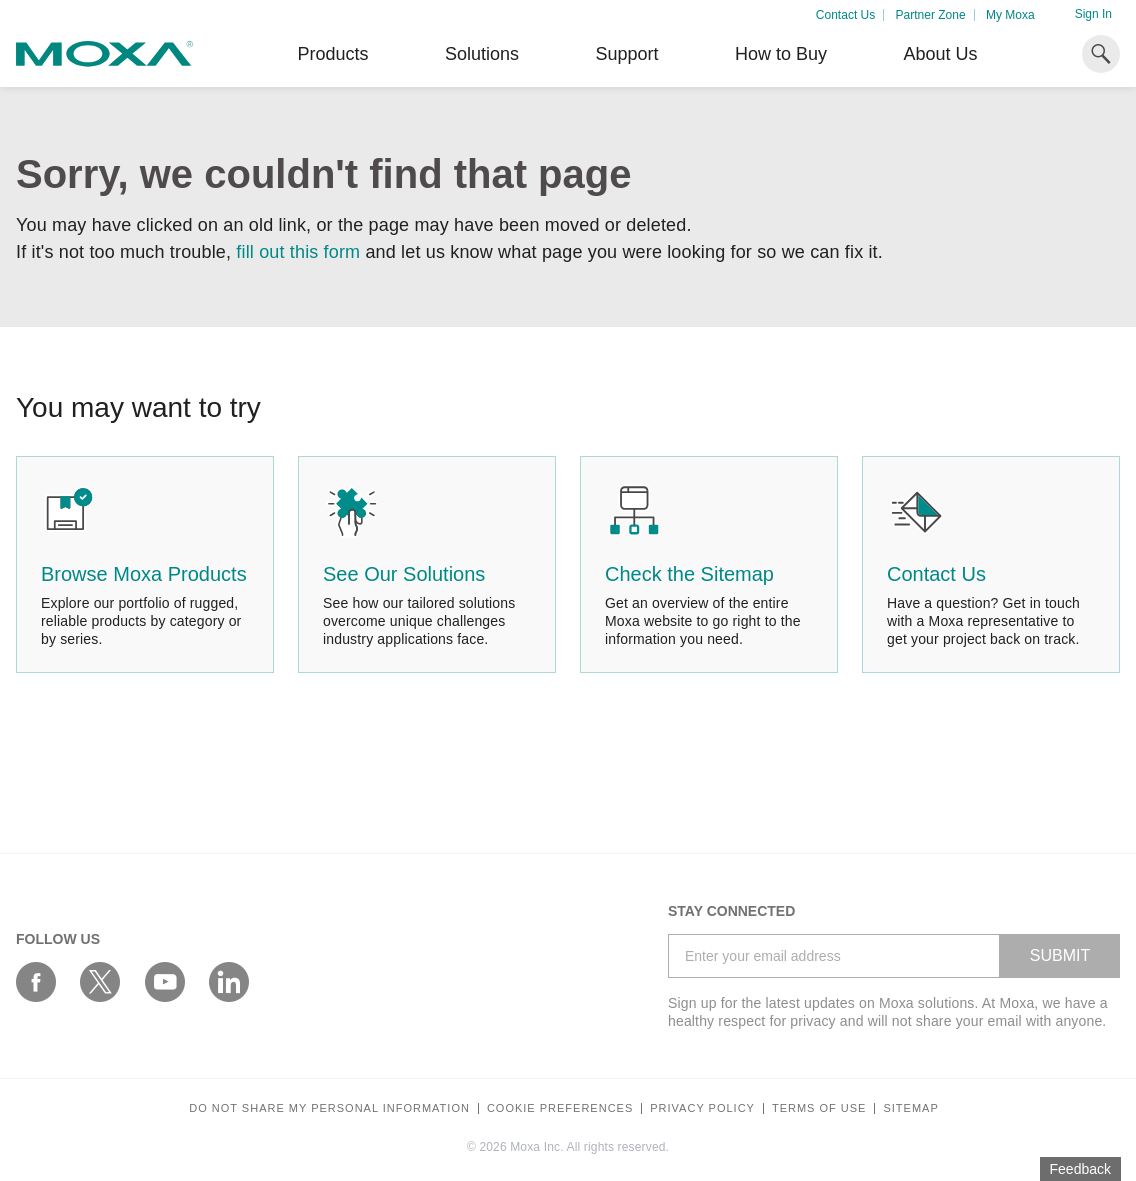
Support (626, 54)
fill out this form (298, 252)
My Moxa (1010, 15)
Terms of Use (819, 1108)
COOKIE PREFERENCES (560, 1108)
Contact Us (845, 15)
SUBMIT (1060, 955)
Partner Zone (931, 15)
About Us (940, 54)
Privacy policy (702, 1108)
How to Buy (781, 54)
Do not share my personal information (329, 1108)
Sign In (1093, 14)
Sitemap (910, 1108)
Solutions (482, 54)
